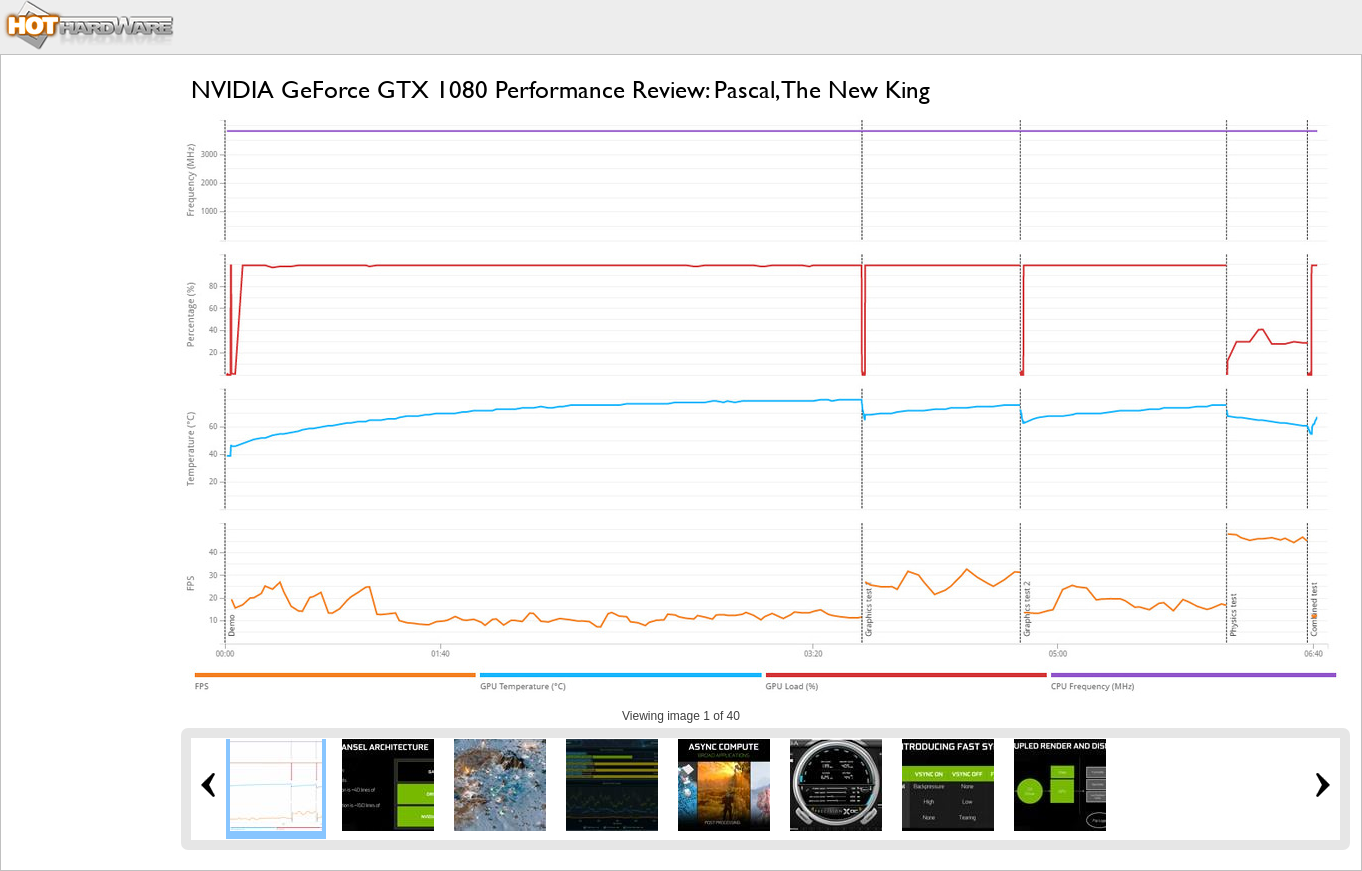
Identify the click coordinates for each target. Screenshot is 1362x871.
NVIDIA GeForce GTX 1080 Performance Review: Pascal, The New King (560, 89)
